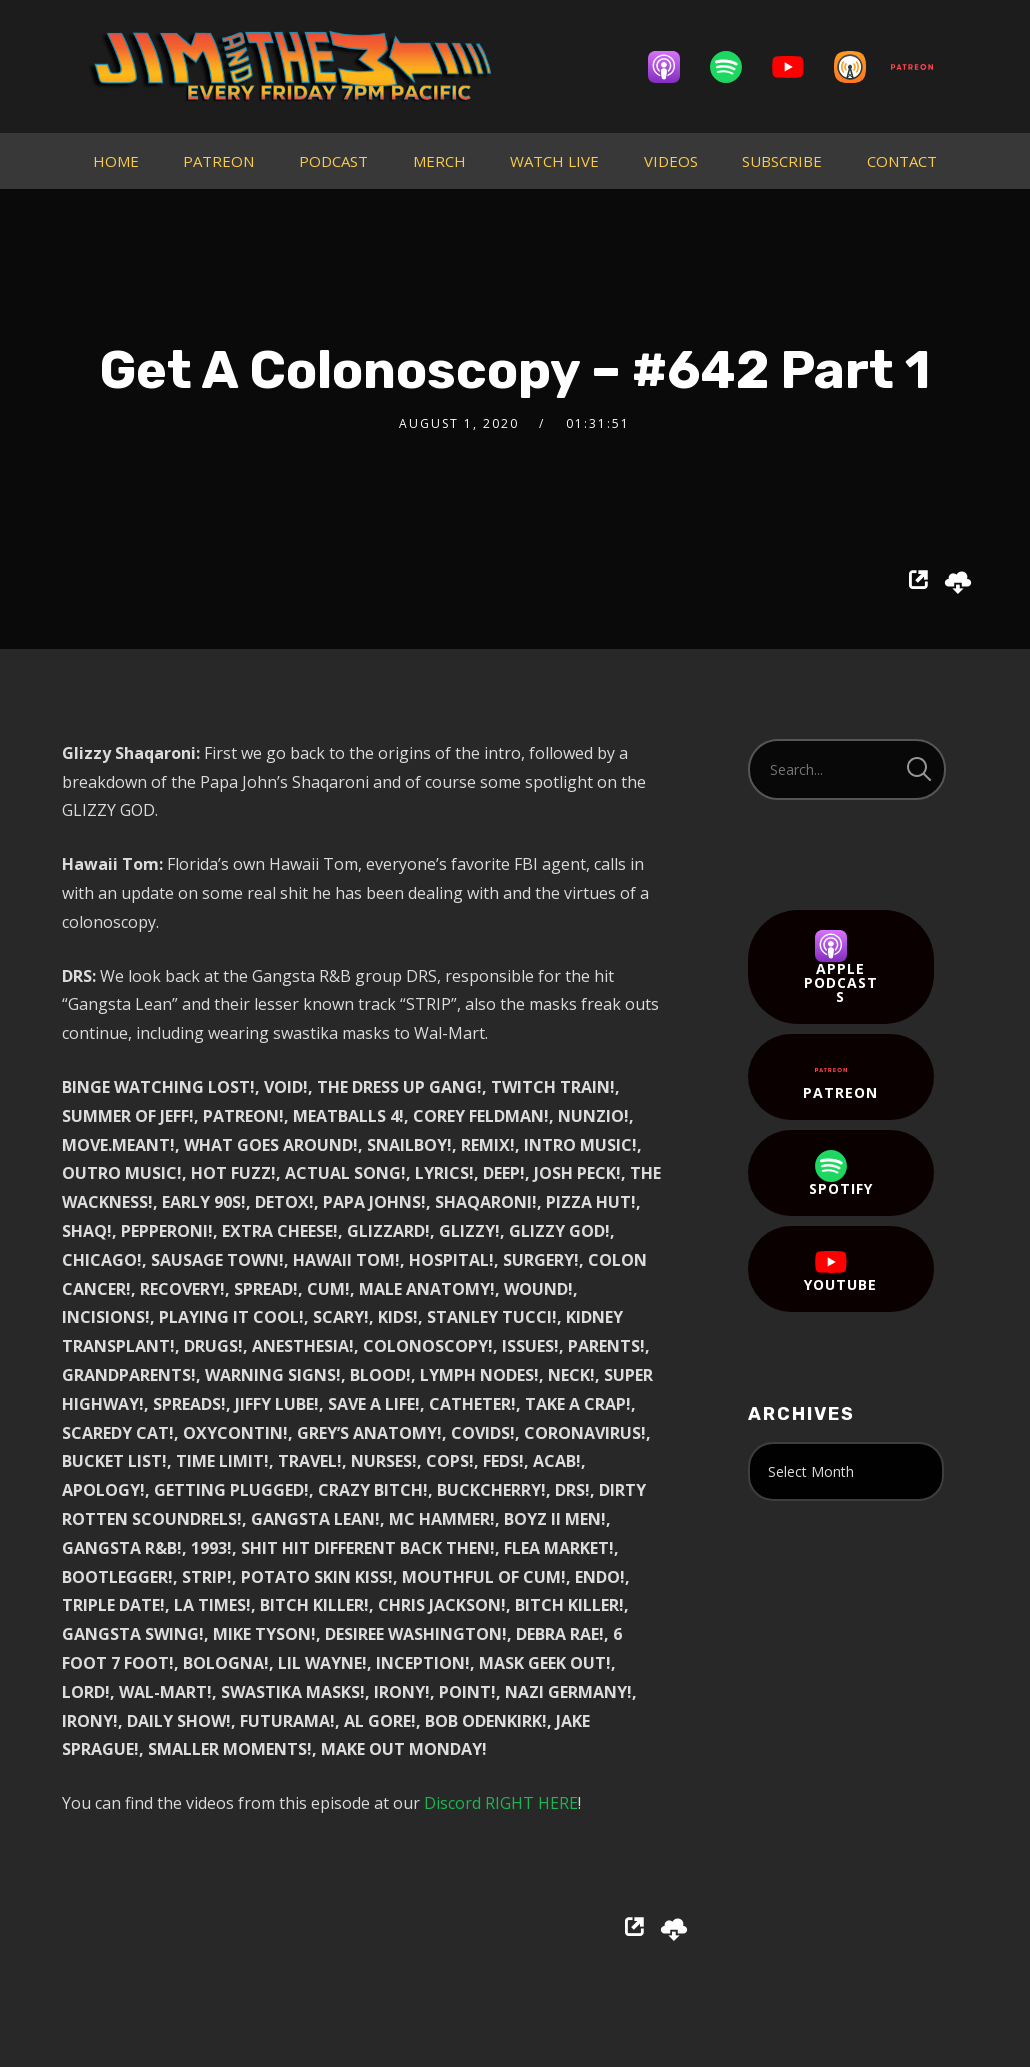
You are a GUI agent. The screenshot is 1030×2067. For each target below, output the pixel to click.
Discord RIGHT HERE (501, 1803)
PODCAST (333, 161)
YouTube (840, 1270)
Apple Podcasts (841, 968)
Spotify (841, 1174)
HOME (116, 161)
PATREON (218, 161)
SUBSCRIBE (782, 161)
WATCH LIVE (554, 161)
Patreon (840, 1078)
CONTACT (902, 161)
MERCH (439, 161)
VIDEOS (671, 161)
